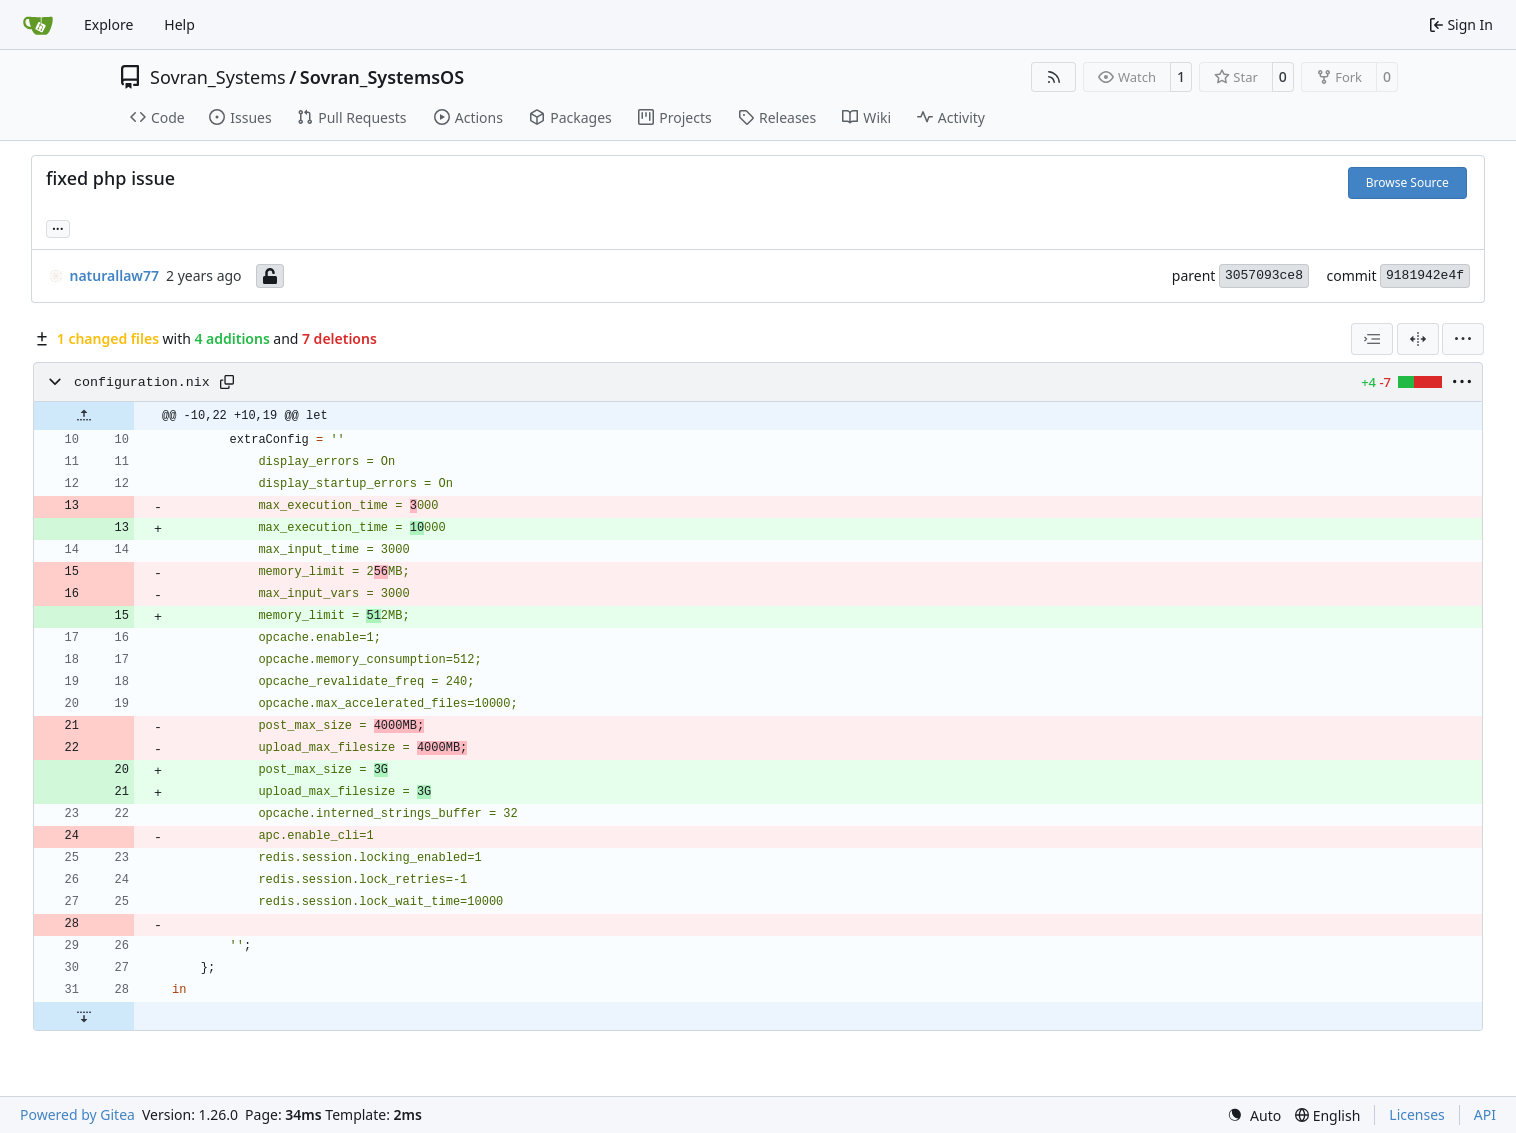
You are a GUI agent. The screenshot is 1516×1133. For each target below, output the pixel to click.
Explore (108, 24)
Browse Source (1407, 182)
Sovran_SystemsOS (382, 77)
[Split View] (1418, 339)
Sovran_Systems (218, 77)
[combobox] (1372, 339)
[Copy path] (227, 382)
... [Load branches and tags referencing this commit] (58, 227)
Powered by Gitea (77, 1114)
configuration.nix (142, 382)
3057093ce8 (1264, 275)
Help (179, 24)
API (1485, 1114)
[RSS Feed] (1054, 77)
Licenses (1417, 1114)
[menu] (1463, 339)
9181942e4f (1425, 275)
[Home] (38, 25)
